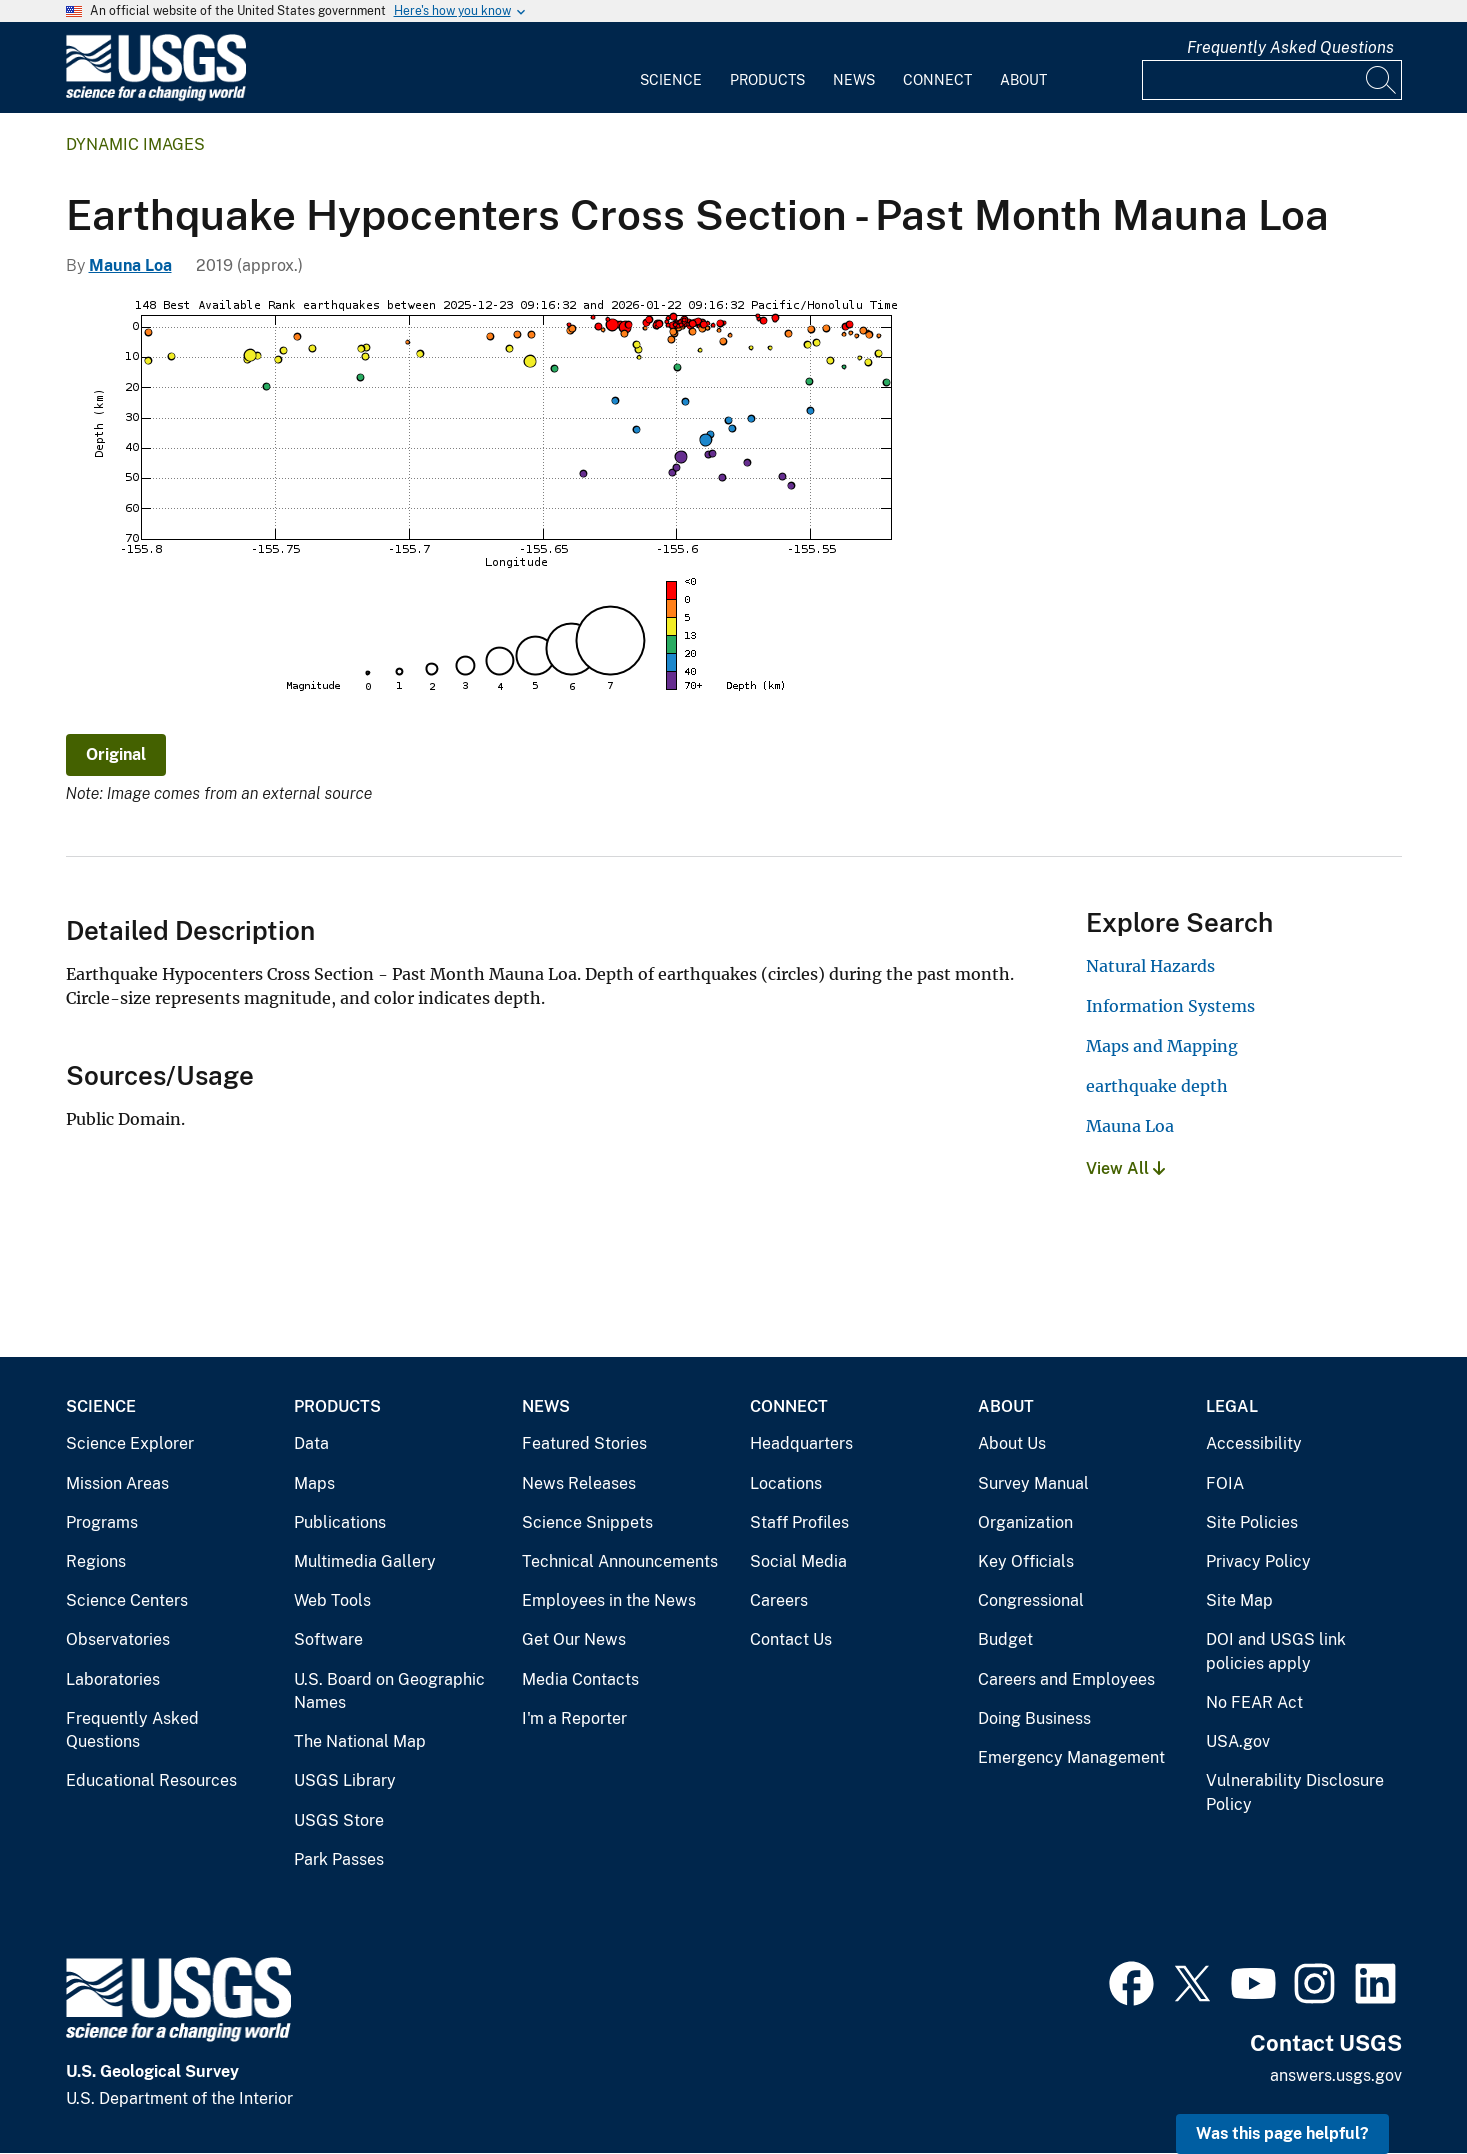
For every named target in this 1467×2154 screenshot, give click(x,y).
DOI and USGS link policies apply (1276, 1651)
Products (767, 80)
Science (671, 80)
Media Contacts (580, 1679)
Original (116, 754)
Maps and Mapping (1162, 1046)
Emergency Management (1071, 1757)
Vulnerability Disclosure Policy (1295, 1792)
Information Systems (1170, 1006)
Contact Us (791, 1639)
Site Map (1239, 1600)
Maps (314, 1483)
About (1023, 80)
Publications (340, 1522)
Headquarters (801, 1443)
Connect (937, 80)
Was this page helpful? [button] (1282, 2133)
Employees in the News (609, 1600)
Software (328, 1639)
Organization (1025, 1522)
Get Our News (574, 1639)
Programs (102, 1522)
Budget (1005, 1639)
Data (311, 1443)
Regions (96, 1561)
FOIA (1225, 1483)
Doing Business (1034, 1718)
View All (1125, 1168)
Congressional (1031, 1600)
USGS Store (339, 1820)
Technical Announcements (620, 1561)
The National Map (360, 1741)
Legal (1232, 1406)
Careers (779, 1600)
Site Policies (1252, 1522)
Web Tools (332, 1600)
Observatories (118, 1639)
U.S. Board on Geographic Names (389, 1691)
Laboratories (113, 1679)
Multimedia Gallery (365, 1561)
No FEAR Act (1254, 1702)
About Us (1012, 1443)
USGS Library (345, 1780)
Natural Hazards (1150, 966)
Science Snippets (587, 1522)
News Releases (579, 1483)
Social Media (798, 1561)
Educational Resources (151, 1780)
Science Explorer (130, 1443)
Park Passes (339, 1859)
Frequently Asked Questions (1290, 47)
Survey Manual (1033, 1483)
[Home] (156, 96)
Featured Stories (584, 1443)
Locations (786, 1483)
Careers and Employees (1066, 1679)
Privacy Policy (1258, 1561)
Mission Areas (117, 1483)
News (854, 80)
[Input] (1272, 80)
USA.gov (1238, 1741)
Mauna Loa (130, 265)
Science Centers (127, 1600)
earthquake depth (1157, 1086)
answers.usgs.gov (1336, 2075)
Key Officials (1026, 1561)
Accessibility (1254, 1443)
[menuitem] (671, 68)
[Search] (1382, 80)
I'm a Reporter (574, 1718)
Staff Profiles (799, 1522)
